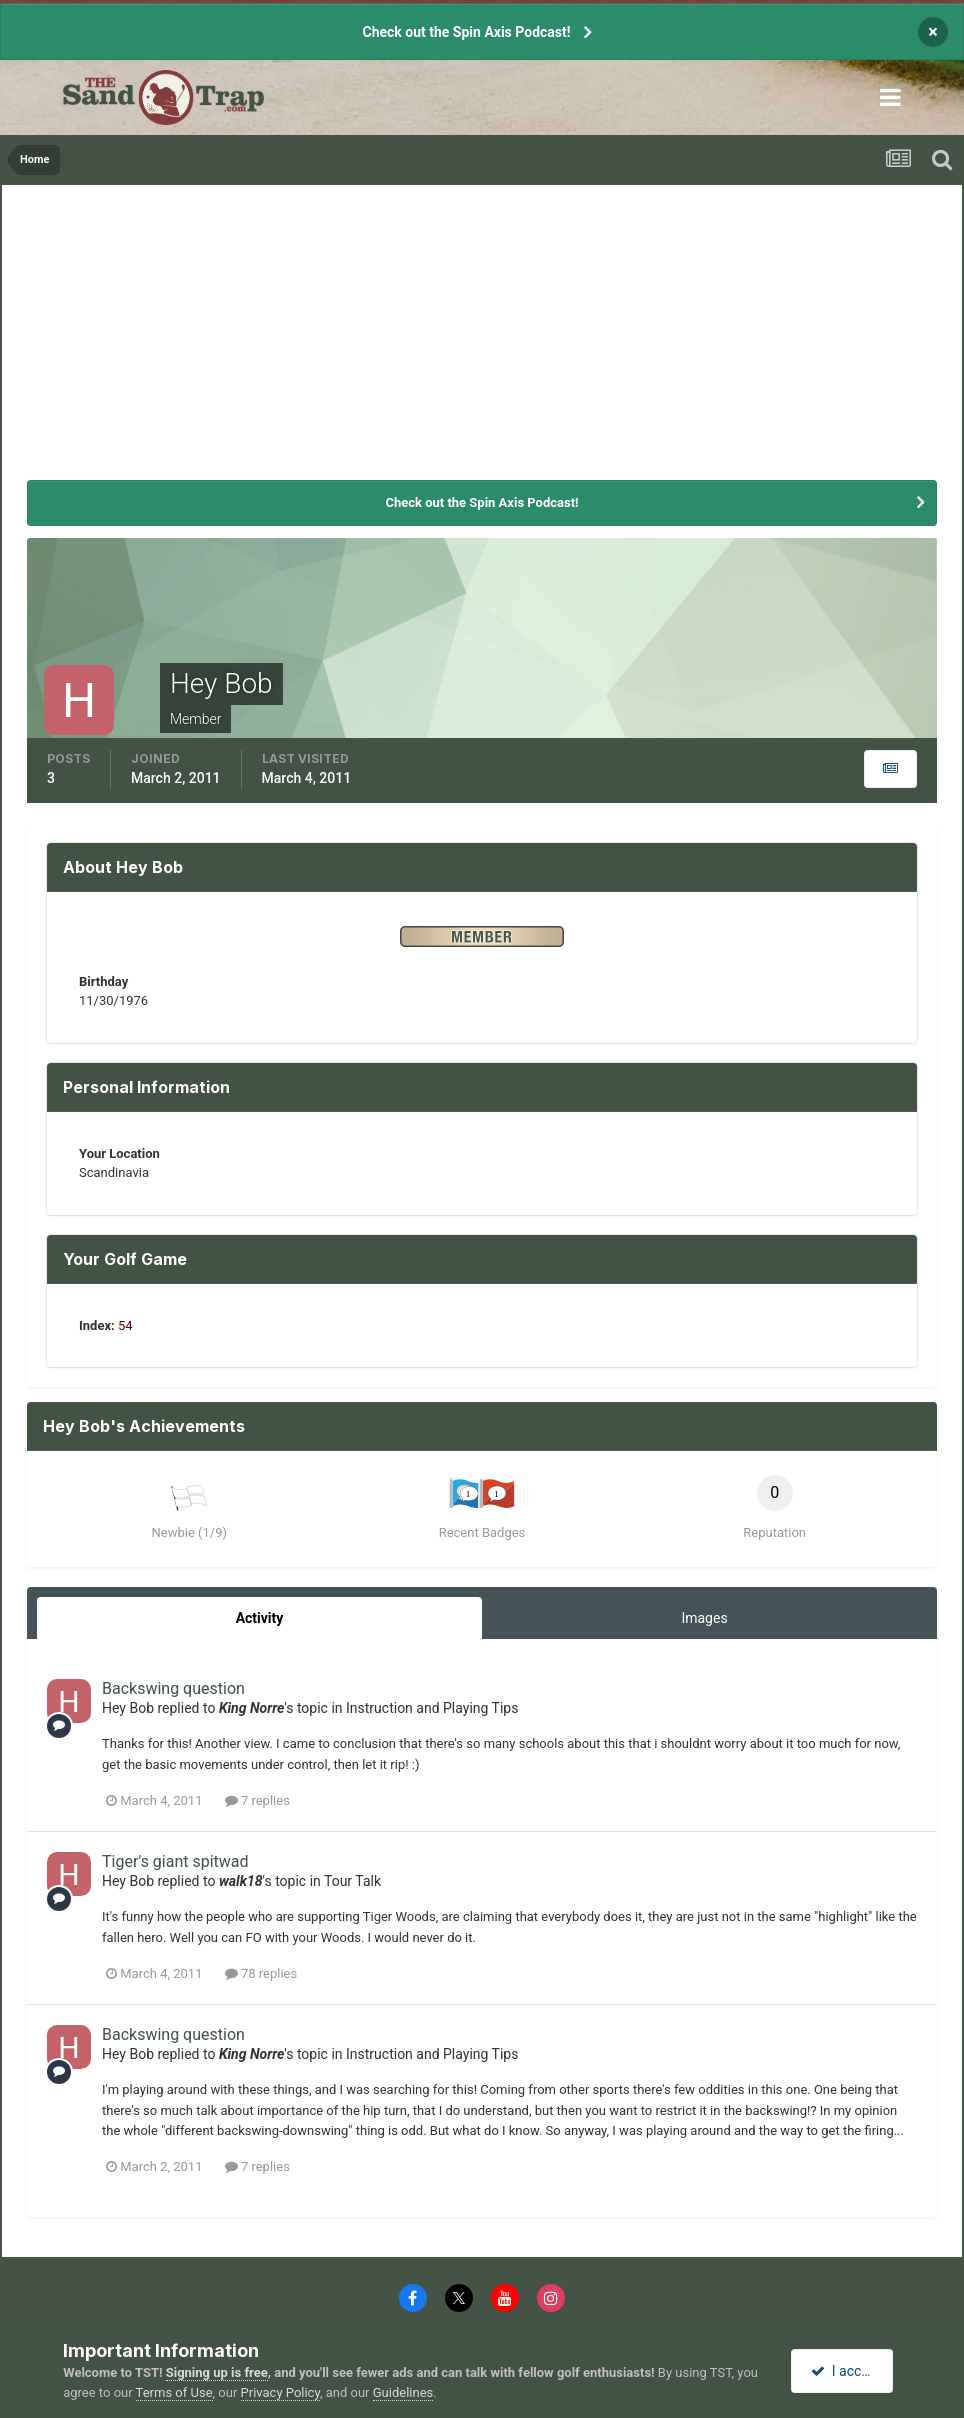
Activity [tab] (260, 1618)
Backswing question (173, 1688)
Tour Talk (352, 1881)
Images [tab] (704, 1618)
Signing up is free (217, 2372)
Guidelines (403, 2392)
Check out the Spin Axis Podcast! (466, 32)
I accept (844, 2371)
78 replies (261, 1973)
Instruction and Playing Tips (432, 1708)
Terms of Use (174, 2392)
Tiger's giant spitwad (175, 1861)
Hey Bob (128, 1708)
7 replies (257, 1800)
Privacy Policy (280, 2392)
